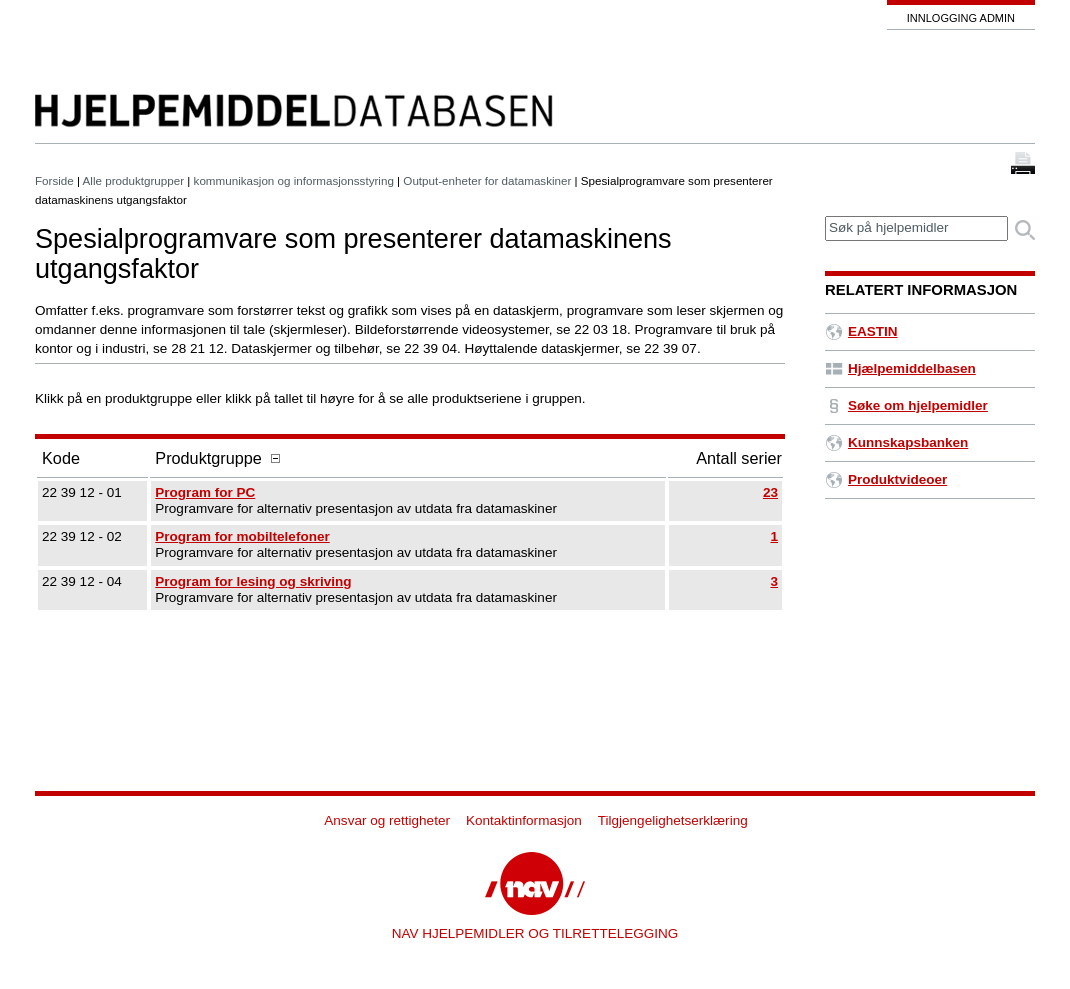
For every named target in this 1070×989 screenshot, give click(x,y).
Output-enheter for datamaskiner (487, 180)
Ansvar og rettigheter (387, 820)
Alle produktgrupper (133, 180)
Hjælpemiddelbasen (900, 368)
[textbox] (916, 228)
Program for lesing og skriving (253, 581)
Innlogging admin (961, 18)
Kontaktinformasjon (524, 820)
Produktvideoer (886, 479)
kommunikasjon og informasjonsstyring (294, 180)
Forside (54, 180)
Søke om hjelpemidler (906, 405)
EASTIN (861, 331)
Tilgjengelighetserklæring (673, 820)
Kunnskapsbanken (896, 442)
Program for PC (205, 492)
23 (770, 492)
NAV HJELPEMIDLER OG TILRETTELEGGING (535, 933)
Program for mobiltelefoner (242, 536)
